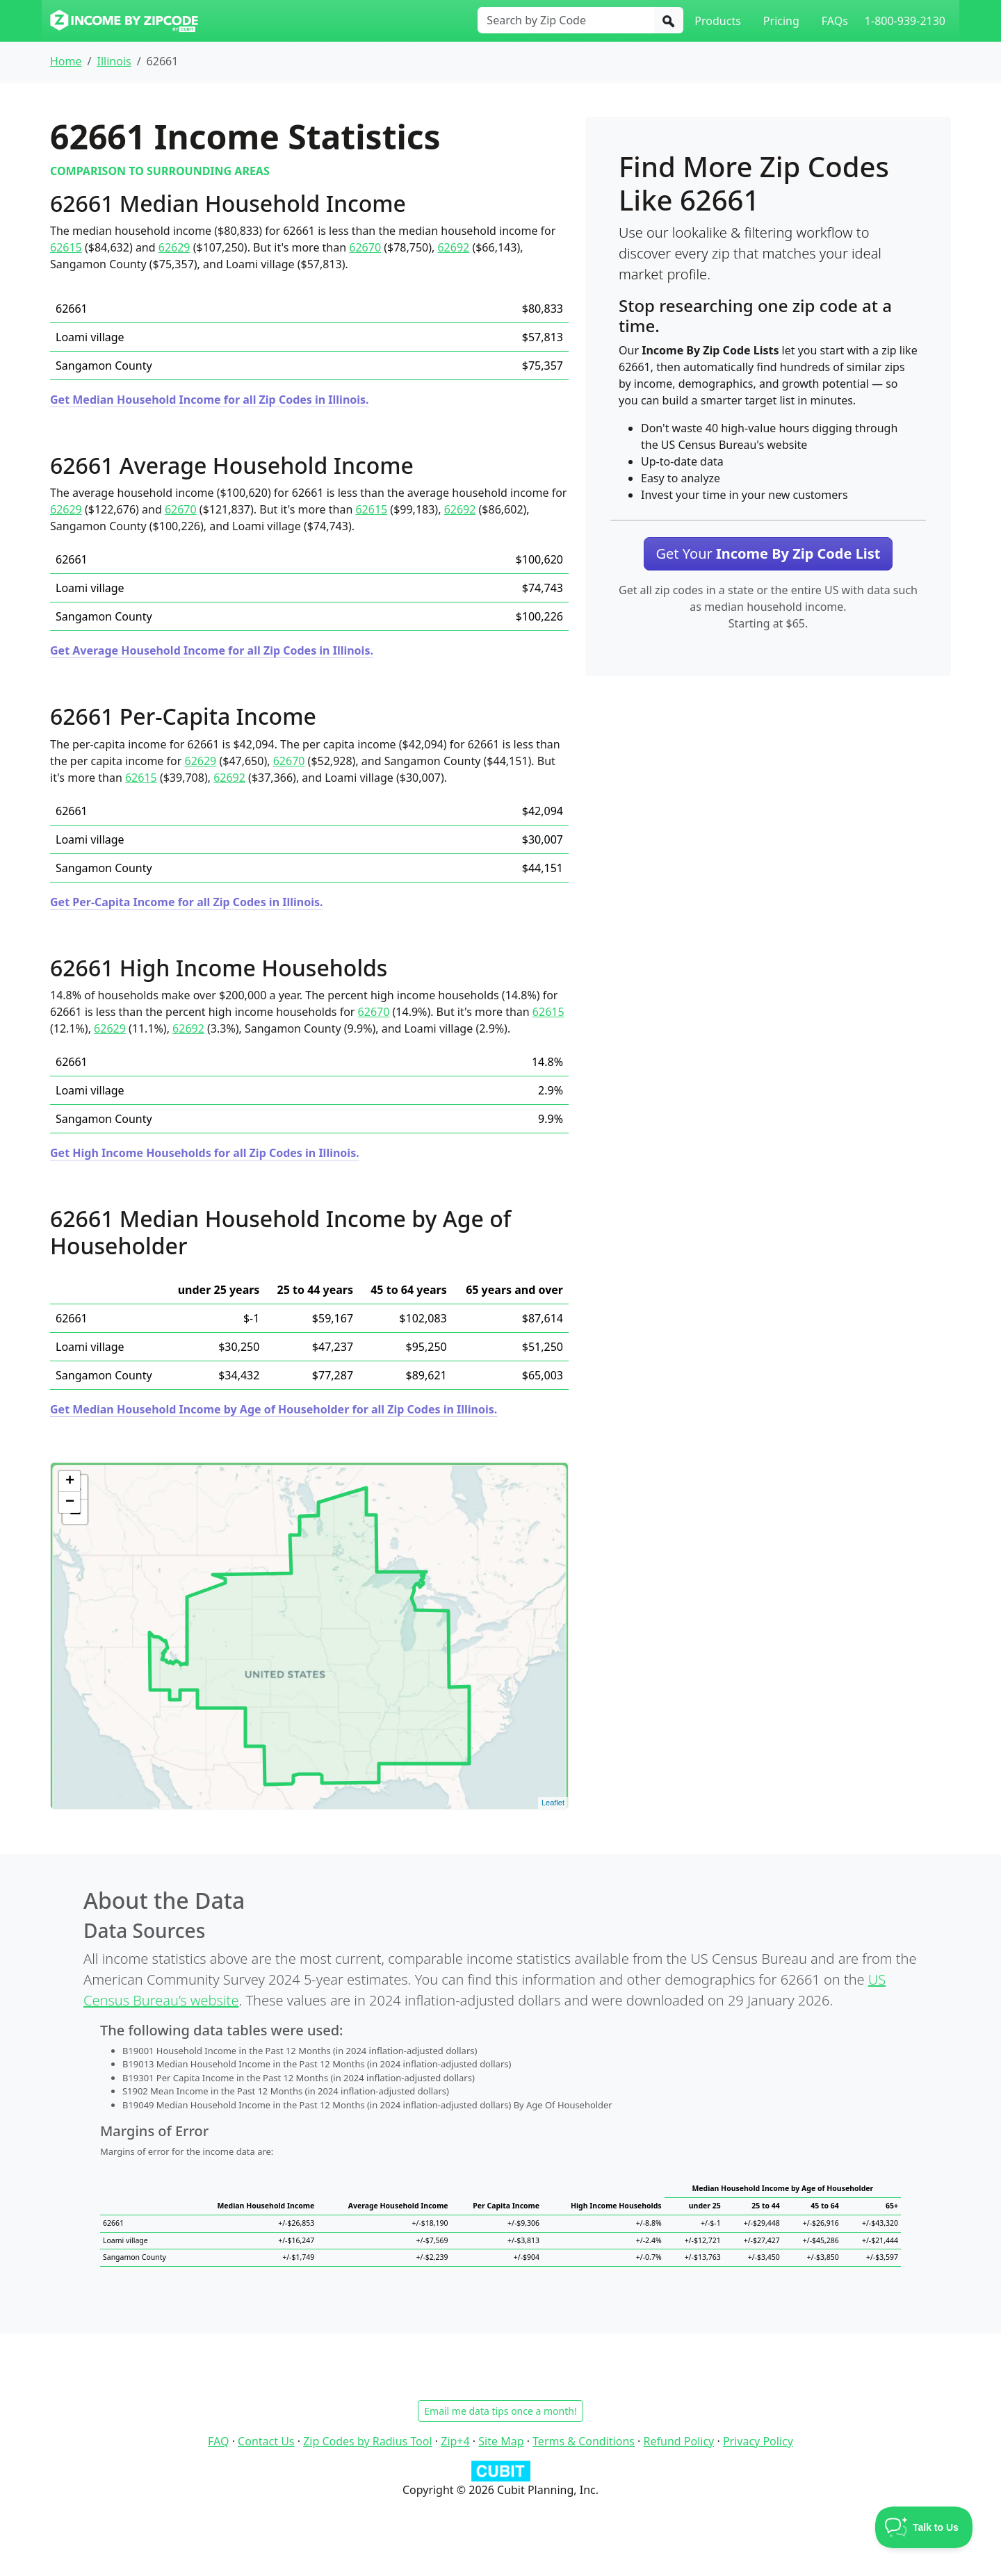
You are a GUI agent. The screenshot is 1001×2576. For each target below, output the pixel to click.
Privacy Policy (758, 2441)
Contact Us (266, 2441)
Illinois (114, 61)
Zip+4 (455, 2441)
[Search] (668, 20)
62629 (174, 247)
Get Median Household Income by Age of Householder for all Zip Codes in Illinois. (273, 1409)
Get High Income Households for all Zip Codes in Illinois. (204, 1152)
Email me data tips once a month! (500, 2411)
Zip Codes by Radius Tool (367, 2441)
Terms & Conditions (583, 2441)
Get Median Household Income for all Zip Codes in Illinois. (209, 399)
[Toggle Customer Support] (924, 2527)
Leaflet (553, 1802)
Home (66, 61)
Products (717, 20)
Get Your (768, 553)
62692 (453, 247)
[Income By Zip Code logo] (124, 21)
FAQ (218, 2441)
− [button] (69, 1502)
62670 (365, 247)
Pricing (781, 20)
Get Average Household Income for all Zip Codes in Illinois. (211, 650)
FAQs (835, 20)
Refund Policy (679, 2441)
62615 (66, 247)
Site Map (500, 2441)
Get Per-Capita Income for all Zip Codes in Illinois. (186, 902)
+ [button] (69, 1481)
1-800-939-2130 (905, 20)
